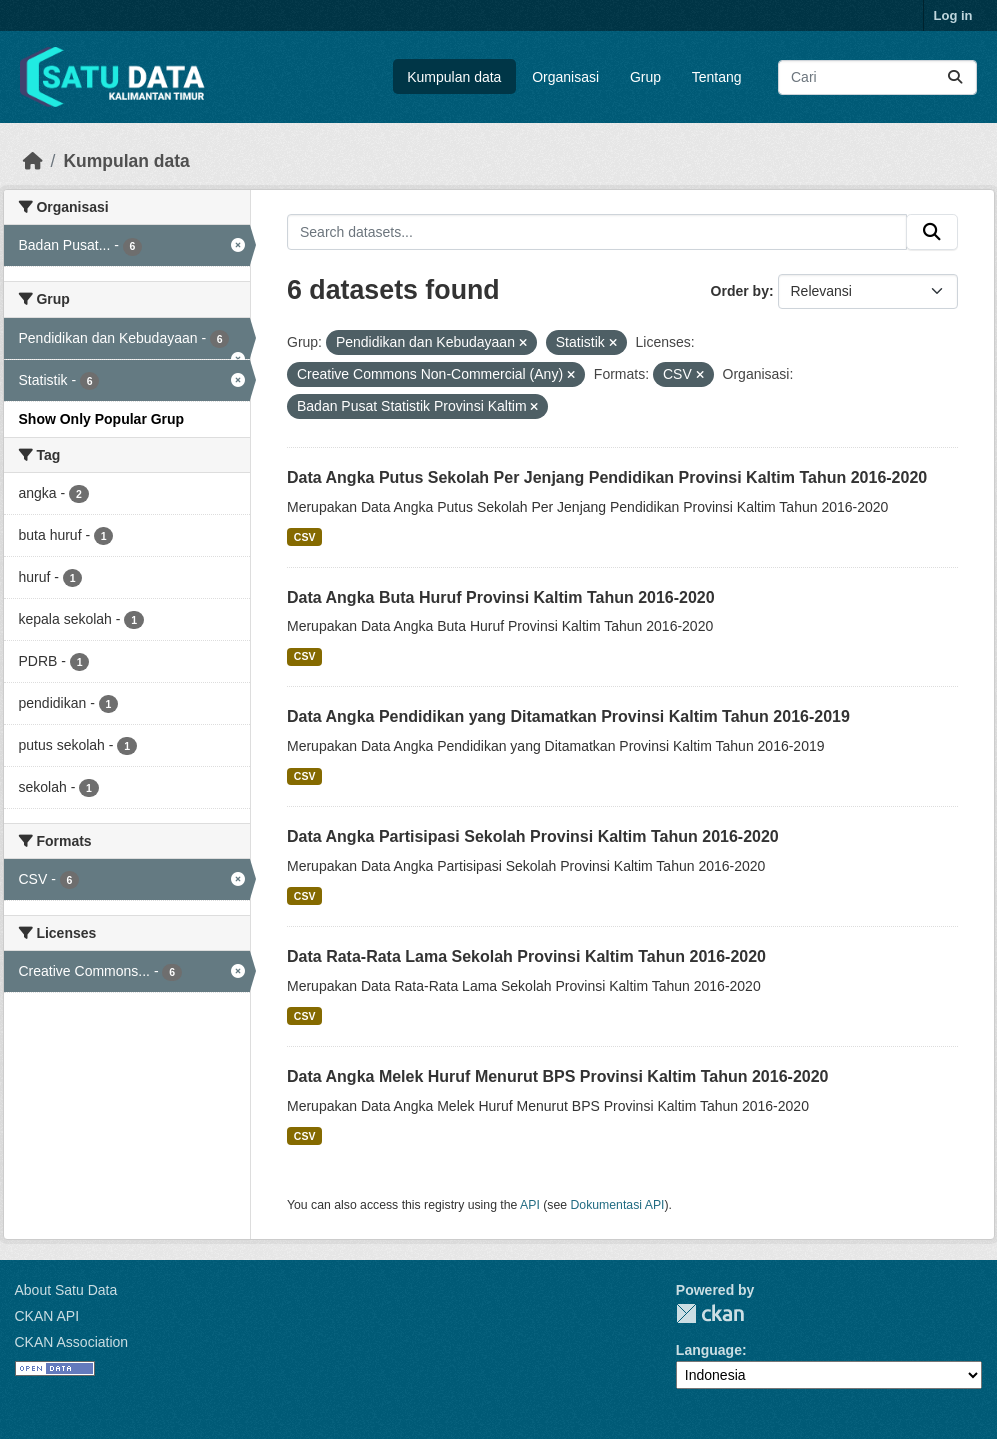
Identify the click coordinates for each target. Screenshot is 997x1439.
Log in (953, 15)
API (530, 1205)
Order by (740, 291)
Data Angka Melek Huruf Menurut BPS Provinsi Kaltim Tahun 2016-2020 (557, 1076)
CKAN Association (72, 1342)
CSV (305, 537)
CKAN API (47, 1316)
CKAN (710, 1313)
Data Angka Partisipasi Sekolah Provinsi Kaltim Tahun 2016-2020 (533, 836)
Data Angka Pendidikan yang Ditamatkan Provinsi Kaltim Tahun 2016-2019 (568, 716)
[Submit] (955, 77)
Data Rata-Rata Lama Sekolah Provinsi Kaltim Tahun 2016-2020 (526, 956)
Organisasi (565, 77)
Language (709, 1350)
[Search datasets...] (877, 77)
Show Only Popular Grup (102, 419)
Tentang (717, 77)
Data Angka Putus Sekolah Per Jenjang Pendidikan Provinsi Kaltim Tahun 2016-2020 (607, 477)
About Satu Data (66, 1290)
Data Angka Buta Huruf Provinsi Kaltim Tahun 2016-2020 (501, 597)
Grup (645, 77)
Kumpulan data (454, 77)
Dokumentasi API (618, 1205)
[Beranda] (33, 161)
